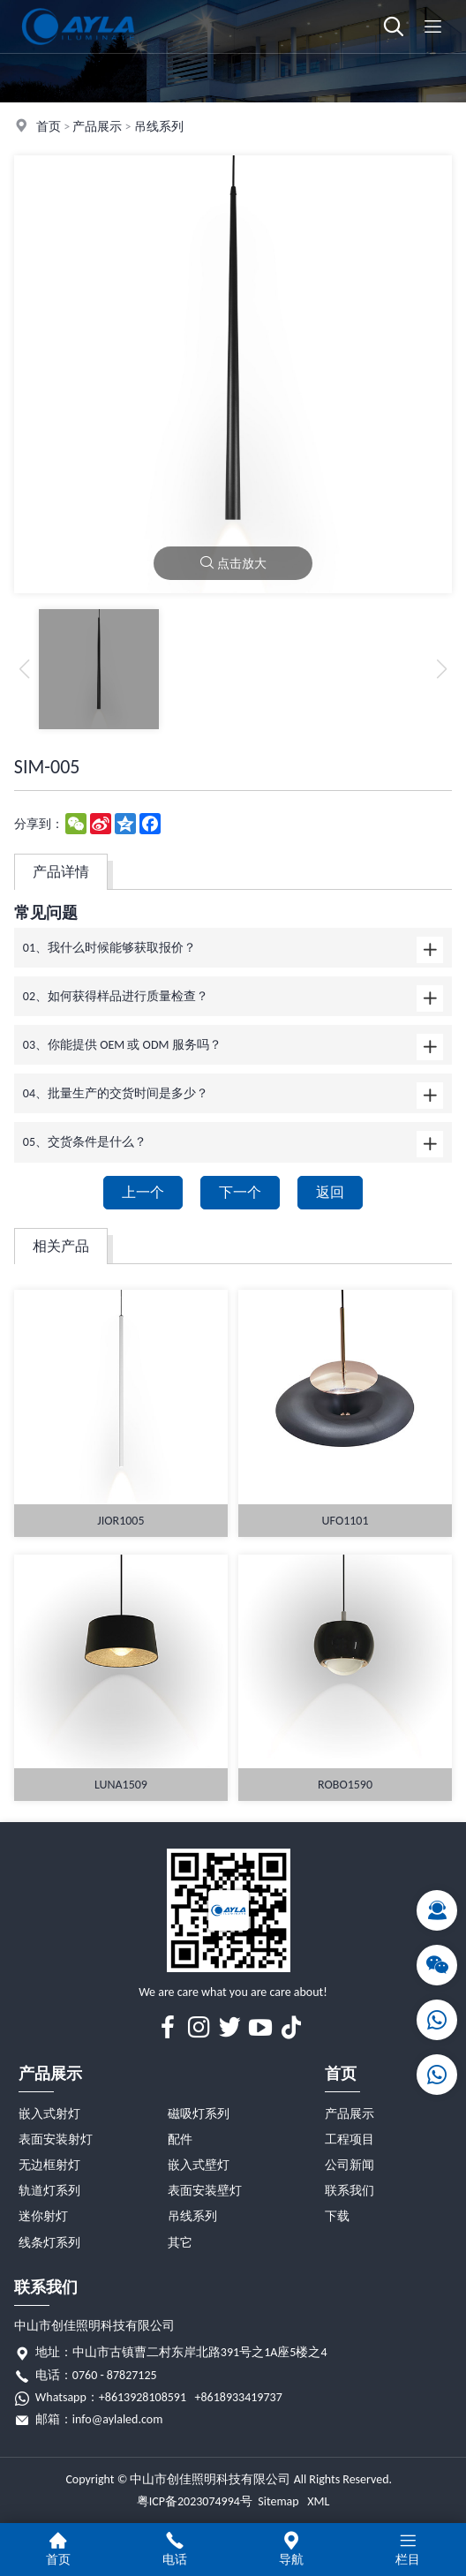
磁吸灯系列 (198, 2113)
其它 (180, 2242)
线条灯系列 (49, 2242)
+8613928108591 (142, 2397)
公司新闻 (349, 2165)
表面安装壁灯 (205, 2190)
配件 (180, 2139)
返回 (330, 1192)
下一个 (240, 1192)
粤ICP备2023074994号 (194, 2501)
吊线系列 (159, 126)
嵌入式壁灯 (198, 2165)
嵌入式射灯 (49, 2113)
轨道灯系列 (49, 2190)
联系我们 (349, 2190)
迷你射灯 (43, 2216)
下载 (337, 2216)
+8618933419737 (238, 2397)
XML (318, 2501)
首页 (48, 126)
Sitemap (278, 2501)
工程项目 (349, 2139)
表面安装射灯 (56, 2139)
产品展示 (97, 126)
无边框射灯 (49, 2165)
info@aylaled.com (117, 2419)
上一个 (143, 1192)
